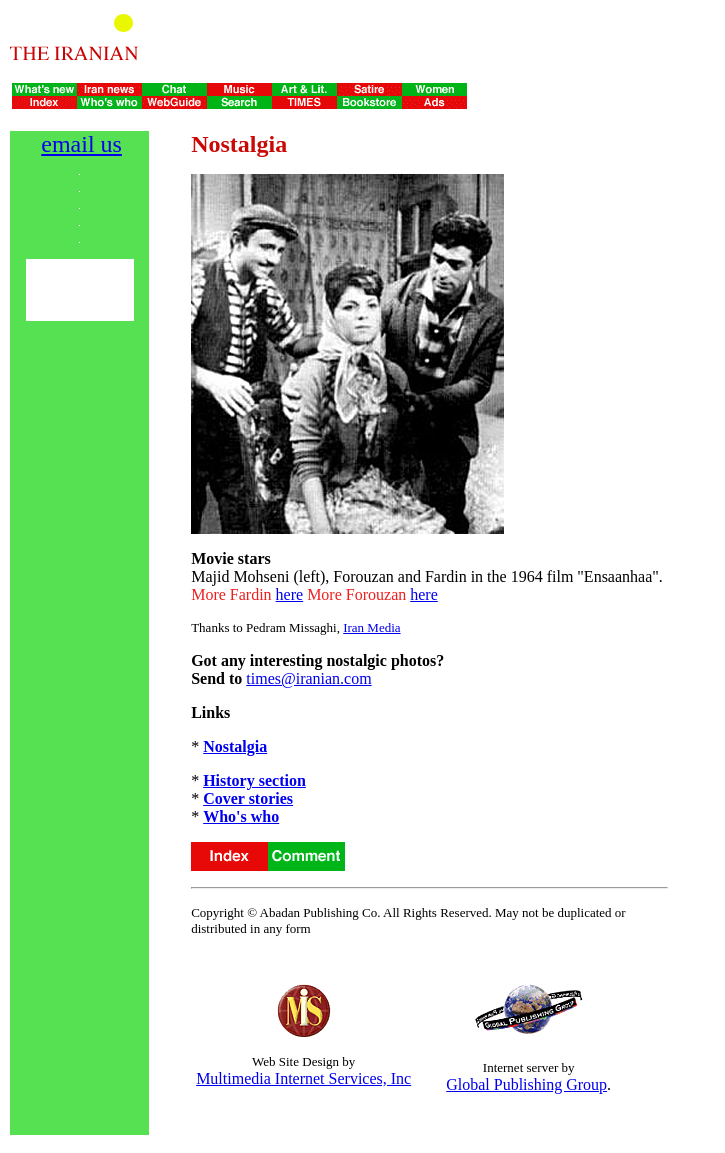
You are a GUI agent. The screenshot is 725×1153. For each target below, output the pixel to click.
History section (254, 780)
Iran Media (371, 627)
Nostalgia (235, 746)
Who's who (241, 816)
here (290, 594)
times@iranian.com (308, 678)
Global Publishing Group (526, 1084)
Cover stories (248, 798)
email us (81, 144)
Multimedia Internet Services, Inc (303, 1078)
